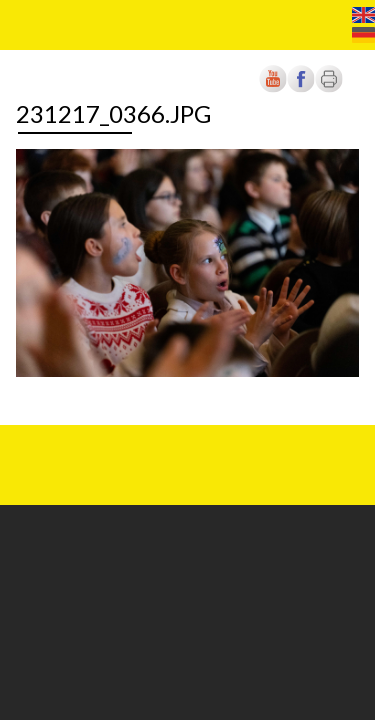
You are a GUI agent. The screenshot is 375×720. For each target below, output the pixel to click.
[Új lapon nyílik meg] (301, 88)
